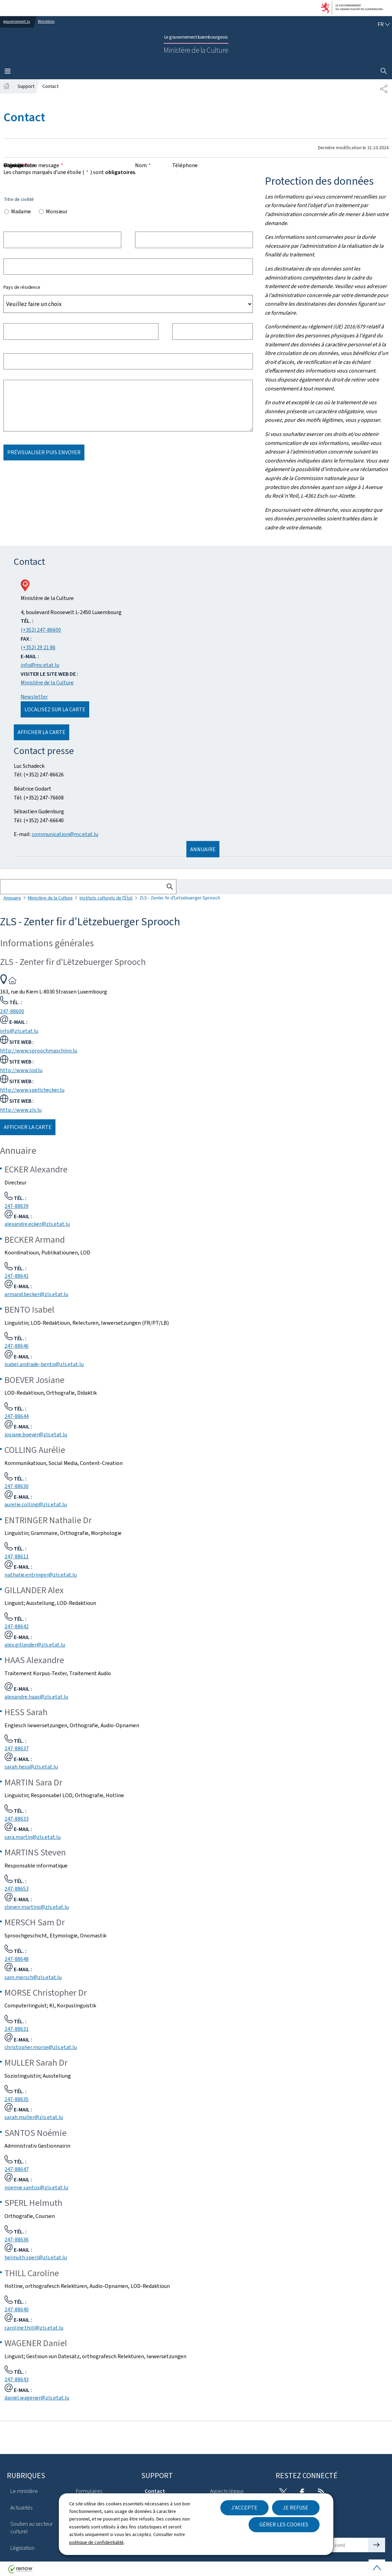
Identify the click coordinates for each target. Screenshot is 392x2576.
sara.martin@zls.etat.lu (32, 1837)
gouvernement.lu (16, 21)
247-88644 (16, 1416)
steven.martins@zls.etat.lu (36, 1907)
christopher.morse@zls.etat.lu (40, 2047)
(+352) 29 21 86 (38, 647)
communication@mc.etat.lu (65, 834)
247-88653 (16, 1888)
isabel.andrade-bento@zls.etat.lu (44, 1364)
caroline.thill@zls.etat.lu (33, 2327)
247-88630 (16, 1486)
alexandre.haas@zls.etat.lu (36, 1696)
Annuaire (12, 898)
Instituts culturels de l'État (106, 898)
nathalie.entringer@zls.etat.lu (40, 1574)
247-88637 (16, 1748)
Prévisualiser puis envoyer (44, 452)
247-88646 (16, 1346)
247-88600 (12, 1011)
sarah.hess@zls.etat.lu (31, 1766)
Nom (143, 165)
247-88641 (16, 1276)
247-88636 (16, 2239)
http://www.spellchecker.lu (32, 1089)
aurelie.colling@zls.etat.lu (35, 1504)
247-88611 (16, 1556)
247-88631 (16, 2029)
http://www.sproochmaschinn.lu (38, 1050)
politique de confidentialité (96, 2542)
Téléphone (185, 165)
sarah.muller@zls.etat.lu (33, 2117)
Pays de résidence (21, 287)
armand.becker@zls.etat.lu (36, 1294)
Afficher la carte (41, 732)
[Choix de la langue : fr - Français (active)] (383, 24)
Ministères (46, 21)
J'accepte (244, 2507)
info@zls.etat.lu (19, 1031)
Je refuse (295, 2507)
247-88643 (16, 2379)
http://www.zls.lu (21, 1109)
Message (15, 165)
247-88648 (16, 1959)
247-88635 (16, 2099)
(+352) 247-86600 (41, 629)
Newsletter (34, 696)
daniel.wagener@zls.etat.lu (36, 2397)
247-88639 (16, 1206)
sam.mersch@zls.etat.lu (33, 1977)
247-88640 (16, 2309)
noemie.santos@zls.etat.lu (36, 2187)
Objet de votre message (33, 165)
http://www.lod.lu (21, 1070)
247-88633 (16, 1818)
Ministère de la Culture (47, 682)
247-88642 (16, 1626)
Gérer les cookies (283, 2524)
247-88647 (16, 2169)
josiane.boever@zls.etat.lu (35, 1434)
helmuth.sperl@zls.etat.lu (35, 2257)
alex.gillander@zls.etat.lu (34, 1644)
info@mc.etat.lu (40, 665)
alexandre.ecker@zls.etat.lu (37, 1224)
